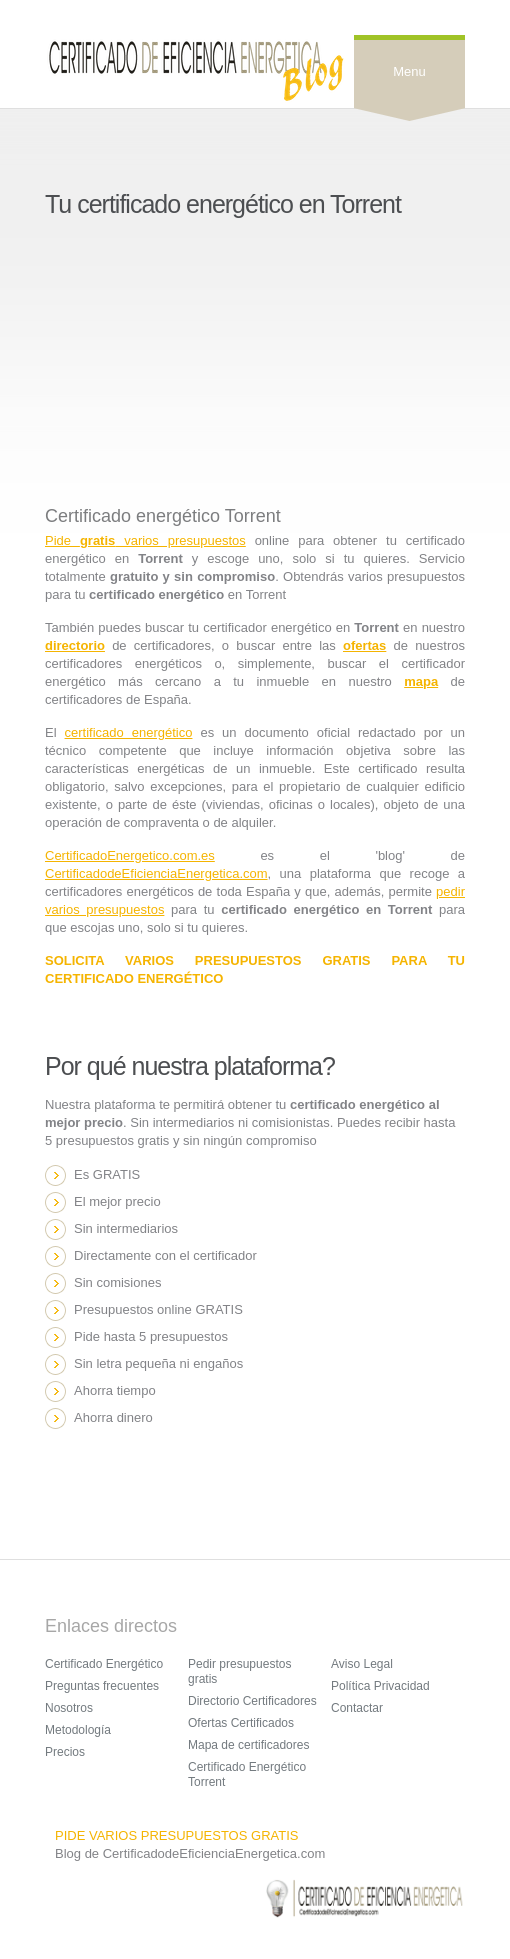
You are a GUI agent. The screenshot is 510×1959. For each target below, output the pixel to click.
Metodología (78, 1730)
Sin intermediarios (126, 1228)
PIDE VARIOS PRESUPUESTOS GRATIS (176, 1835)
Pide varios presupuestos (145, 540)
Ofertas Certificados (241, 1723)
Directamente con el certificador (165, 1255)
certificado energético (129, 732)
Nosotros (69, 1708)
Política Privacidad (380, 1686)
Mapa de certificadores (248, 1745)
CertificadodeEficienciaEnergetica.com (156, 873)
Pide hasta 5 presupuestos (151, 1336)
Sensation (195, 70)
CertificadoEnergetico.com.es (130, 855)
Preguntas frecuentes (102, 1686)
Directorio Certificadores (252, 1701)
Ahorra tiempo (115, 1390)
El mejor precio (117, 1201)
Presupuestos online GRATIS (158, 1309)
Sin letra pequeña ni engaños (158, 1363)
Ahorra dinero (113, 1417)
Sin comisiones (117, 1282)
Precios (65, 1752)
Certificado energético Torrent (163, 516)
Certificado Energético (104, 1664)
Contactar (357, 1708)
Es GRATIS (107, 1174)
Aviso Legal (362, 1664)
